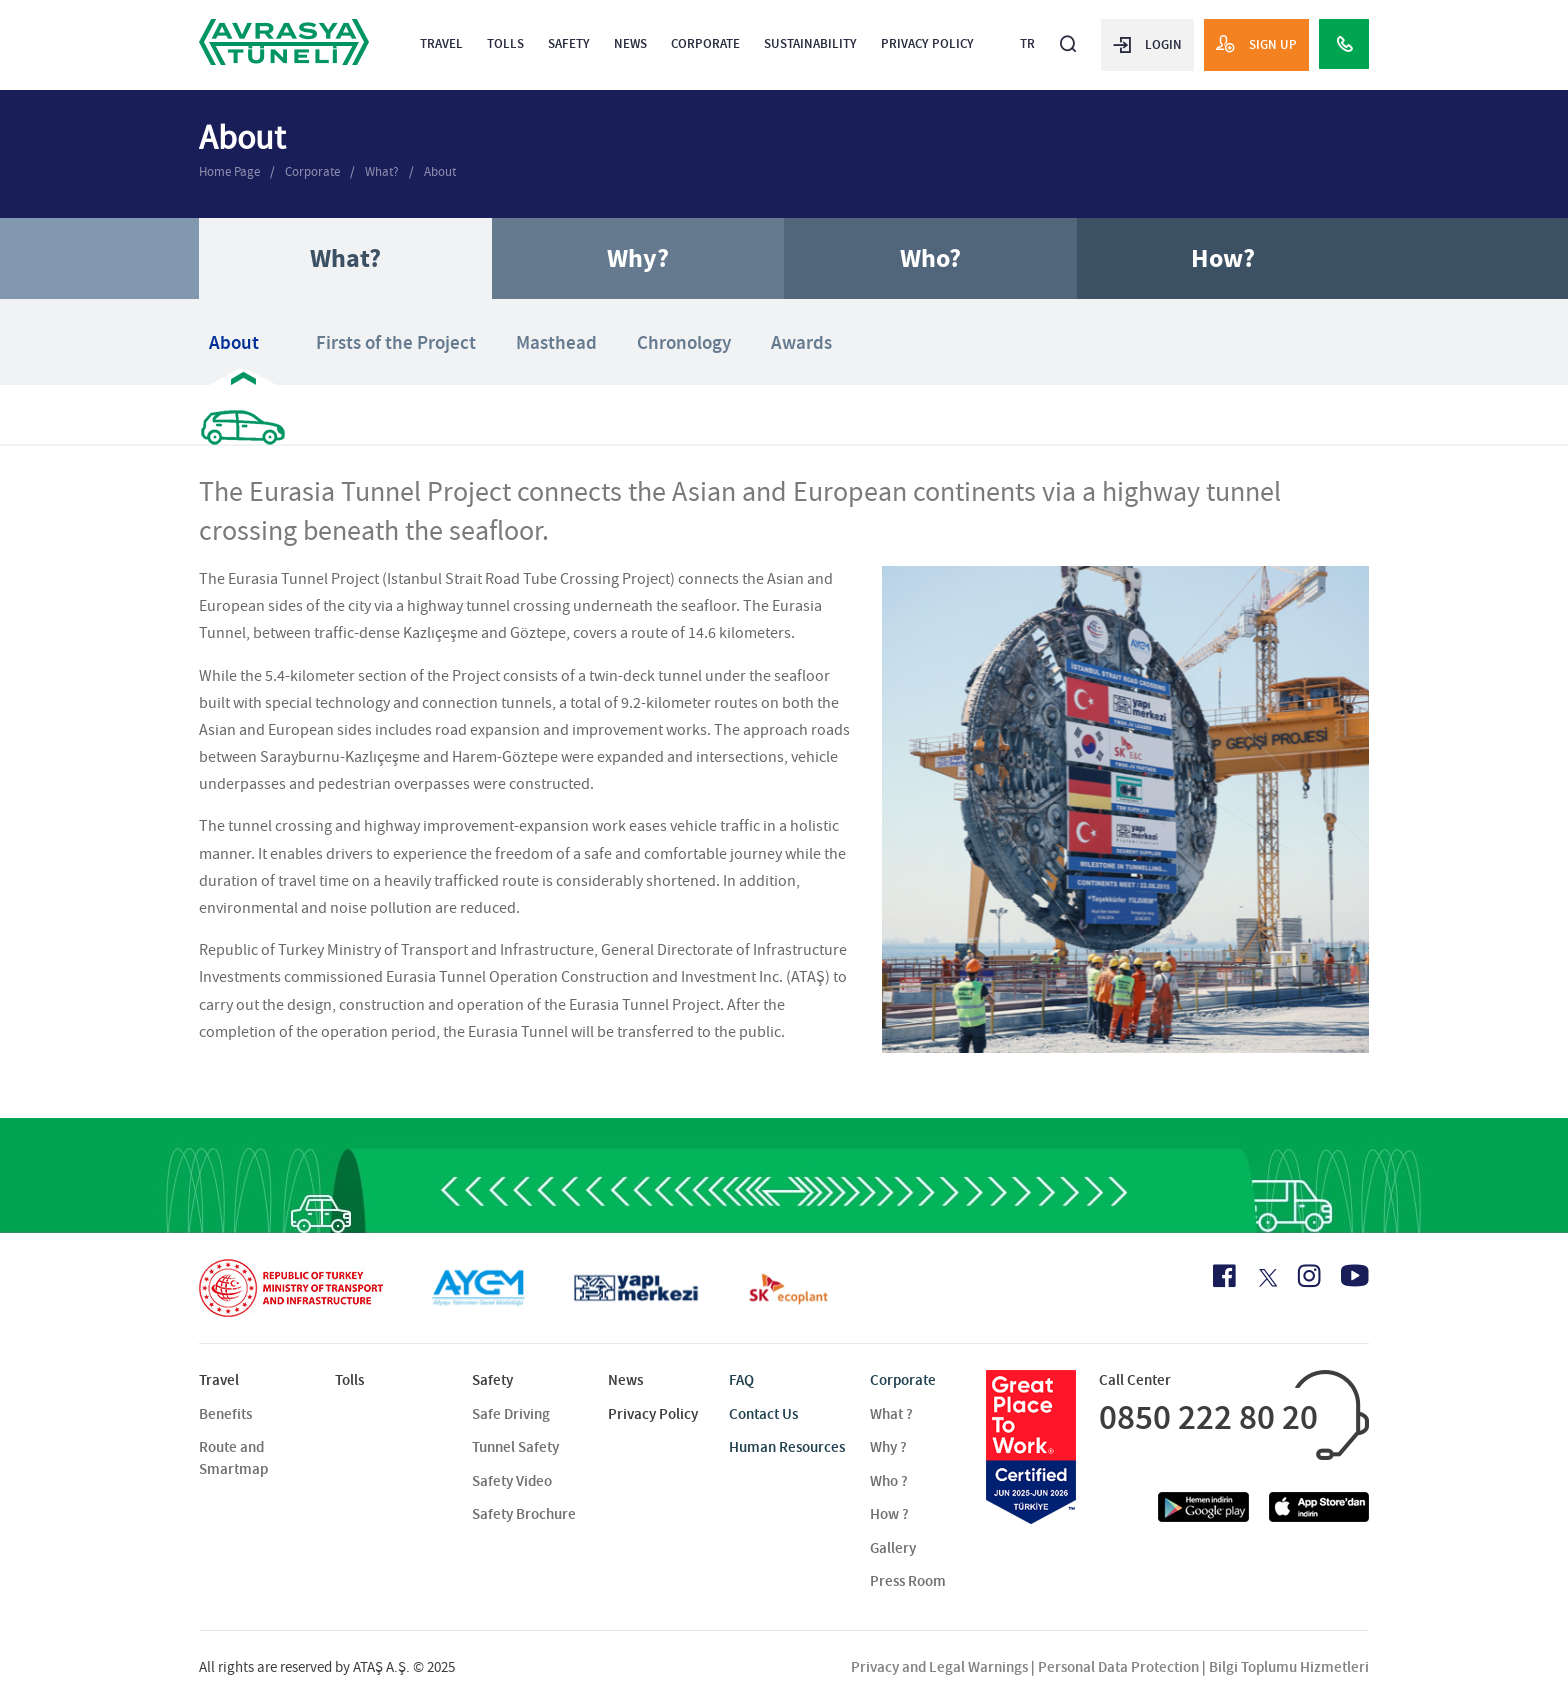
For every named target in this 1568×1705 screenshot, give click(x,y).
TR (1027, 43)
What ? (891, 1414)
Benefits (225, 1414)
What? (382, 171)
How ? (889, 1514)
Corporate (705, 43)
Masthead (556, 342)
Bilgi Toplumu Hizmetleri (1289, 1667)
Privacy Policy (927, 43)
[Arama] (1068, 35)
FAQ (741, 1380)
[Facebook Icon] (1224, 1276)
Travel (441, 43)
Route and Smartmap (233, 1457)
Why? (638, 258)
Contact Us (763, 1414)
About (440, 171)
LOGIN (1147, 44)
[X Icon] (1266, 1278)
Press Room (908, 1581)
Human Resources (787, 1447)
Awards (801, 342)
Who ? (889, 1481)
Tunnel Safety (515, 1447)
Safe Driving (511, 1414)
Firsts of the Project (396, 342)
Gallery (893, 1548)
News (630, 43)
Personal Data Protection (1118, 1667)
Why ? (888, 1447)
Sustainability (810, 43)
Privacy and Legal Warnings (939, 1667)
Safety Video (512, 1481)
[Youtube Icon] (1355, 1275)
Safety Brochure (524, 1514)
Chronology (684, 342)
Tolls (505, 43)
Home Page (229, 171)
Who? (930, 258)
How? (1223, 258)
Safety (569, 43)
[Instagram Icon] (1309, 1276)
